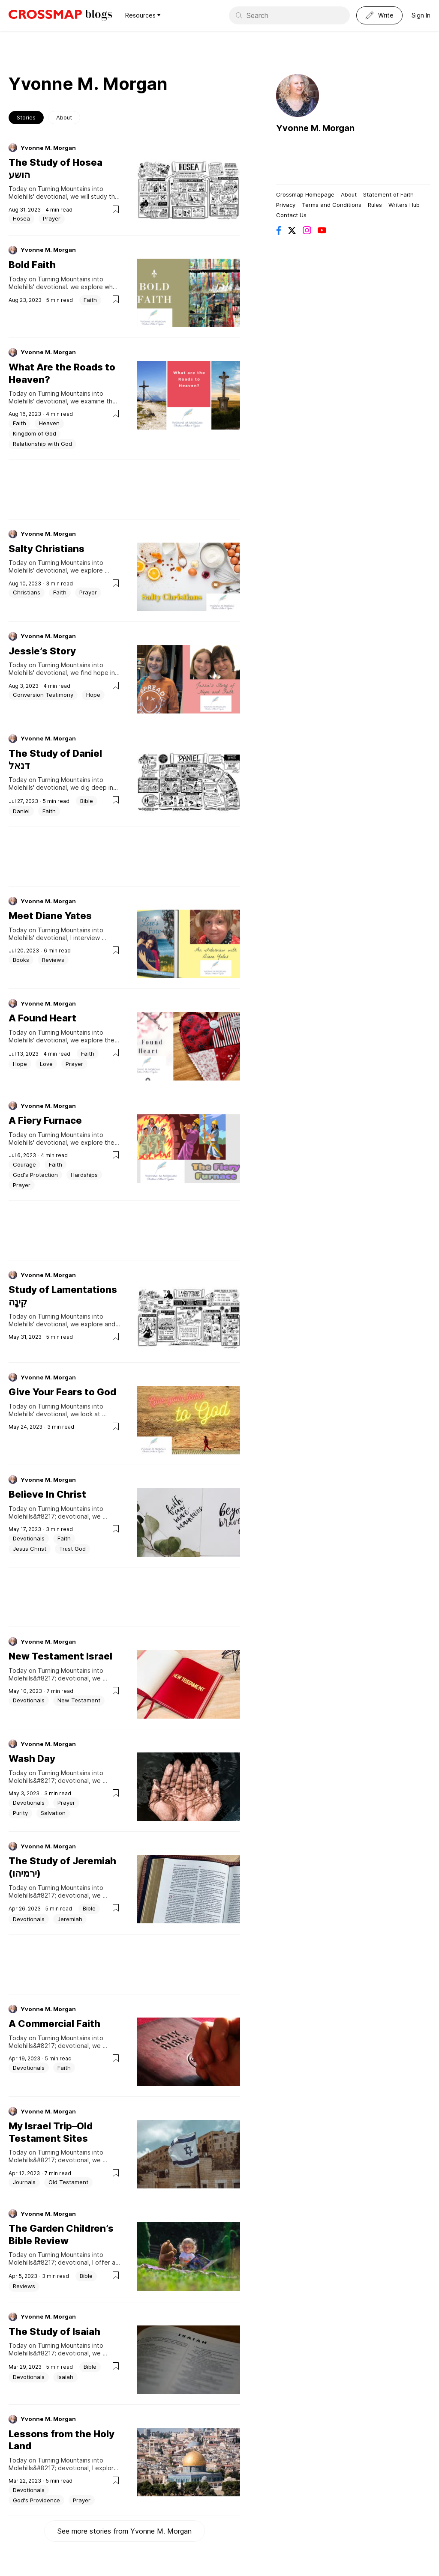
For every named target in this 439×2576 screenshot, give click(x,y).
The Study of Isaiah (54, 2331)
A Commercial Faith (54, 2023)
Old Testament (68, 2182)
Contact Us (291, 215)
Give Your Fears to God (62, 1391)
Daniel (21, 811)
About (64, 117)
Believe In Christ (47, 1494)
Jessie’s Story (42, 651)
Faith (90, 299)
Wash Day (32, 1758)
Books (21, 959)
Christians (26, 592)
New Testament (78, 1700)
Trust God (72, 1548)
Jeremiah (69, 1919)
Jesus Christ (29, 1548)
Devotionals (29, 1538)
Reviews (53, 959)
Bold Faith (32, 264)
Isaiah (65, 2376)
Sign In (421, 15)
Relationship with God (42, 443)
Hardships (84, 1174)
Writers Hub (404, 204)
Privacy (285, 204)
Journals (24, 2182)
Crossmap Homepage (305, 194)
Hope (93, 694)
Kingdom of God (34, 433)
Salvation (53, 1812)
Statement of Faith (388, 194)
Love (46, 1063)
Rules (375, 204)
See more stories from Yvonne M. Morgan (124, 2531)
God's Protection (35, 1174)
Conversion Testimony (43, 694)
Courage (24, 1164)
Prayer (51, 218)
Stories (26, 117)
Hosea (21, 218)
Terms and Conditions (331, 204)
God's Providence (36, 2500)
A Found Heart (42, 1018)
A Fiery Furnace (45, 1120)
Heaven (49, 423)
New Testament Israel (60, 1656)
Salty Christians (46, 548)
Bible (86, 800)
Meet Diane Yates (50, 915)
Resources (143, 15)
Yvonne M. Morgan (48, 147)
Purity (20, 1812)
